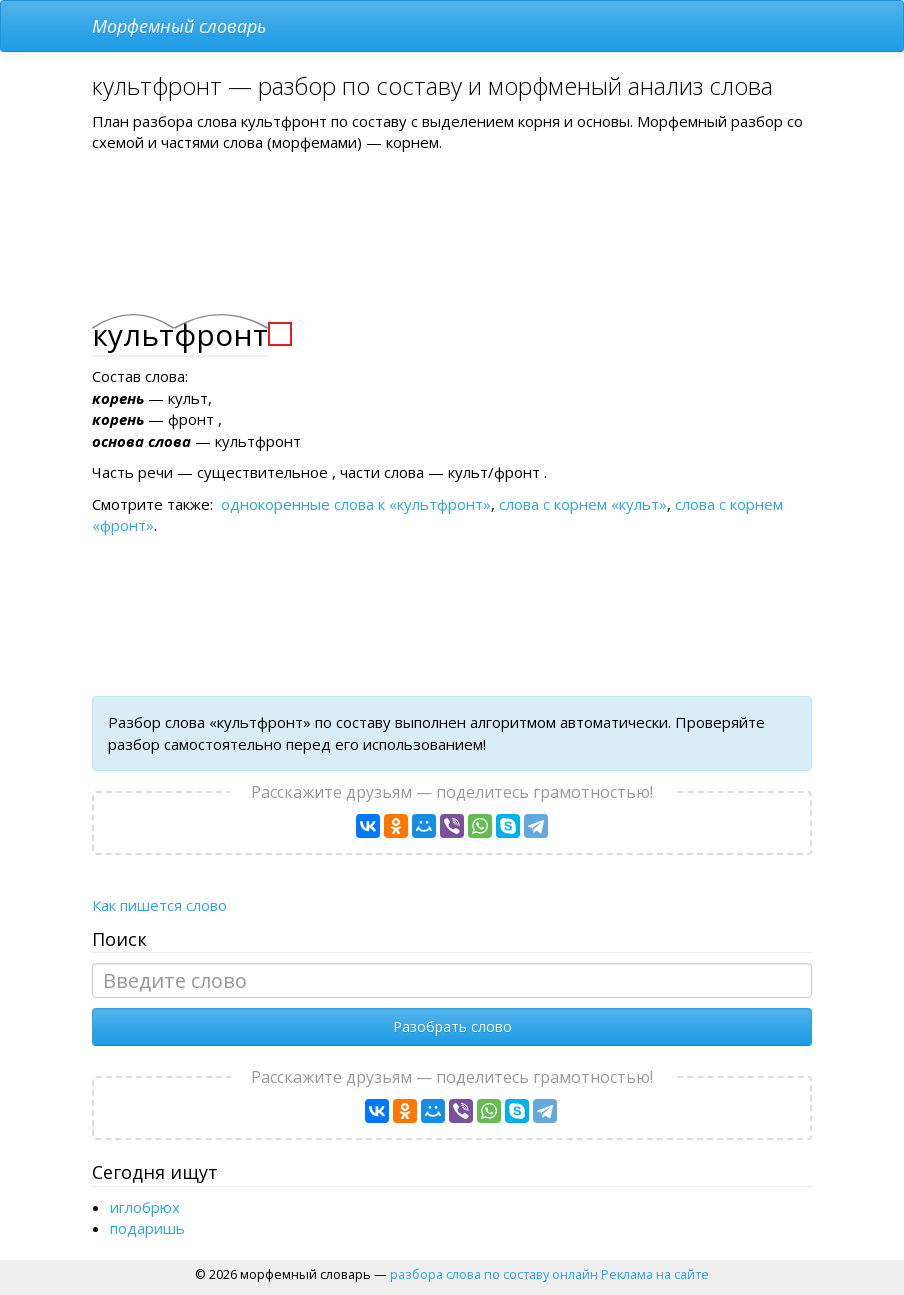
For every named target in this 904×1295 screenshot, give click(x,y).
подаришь (147, 1228)
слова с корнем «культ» (583, 504)
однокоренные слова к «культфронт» (356, 504)
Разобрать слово (452, 1026)
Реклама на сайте (655, 1274)
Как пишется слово (159, 905)
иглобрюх (145, 1207)
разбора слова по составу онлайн (494, 1274)
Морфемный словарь (179, 26)
